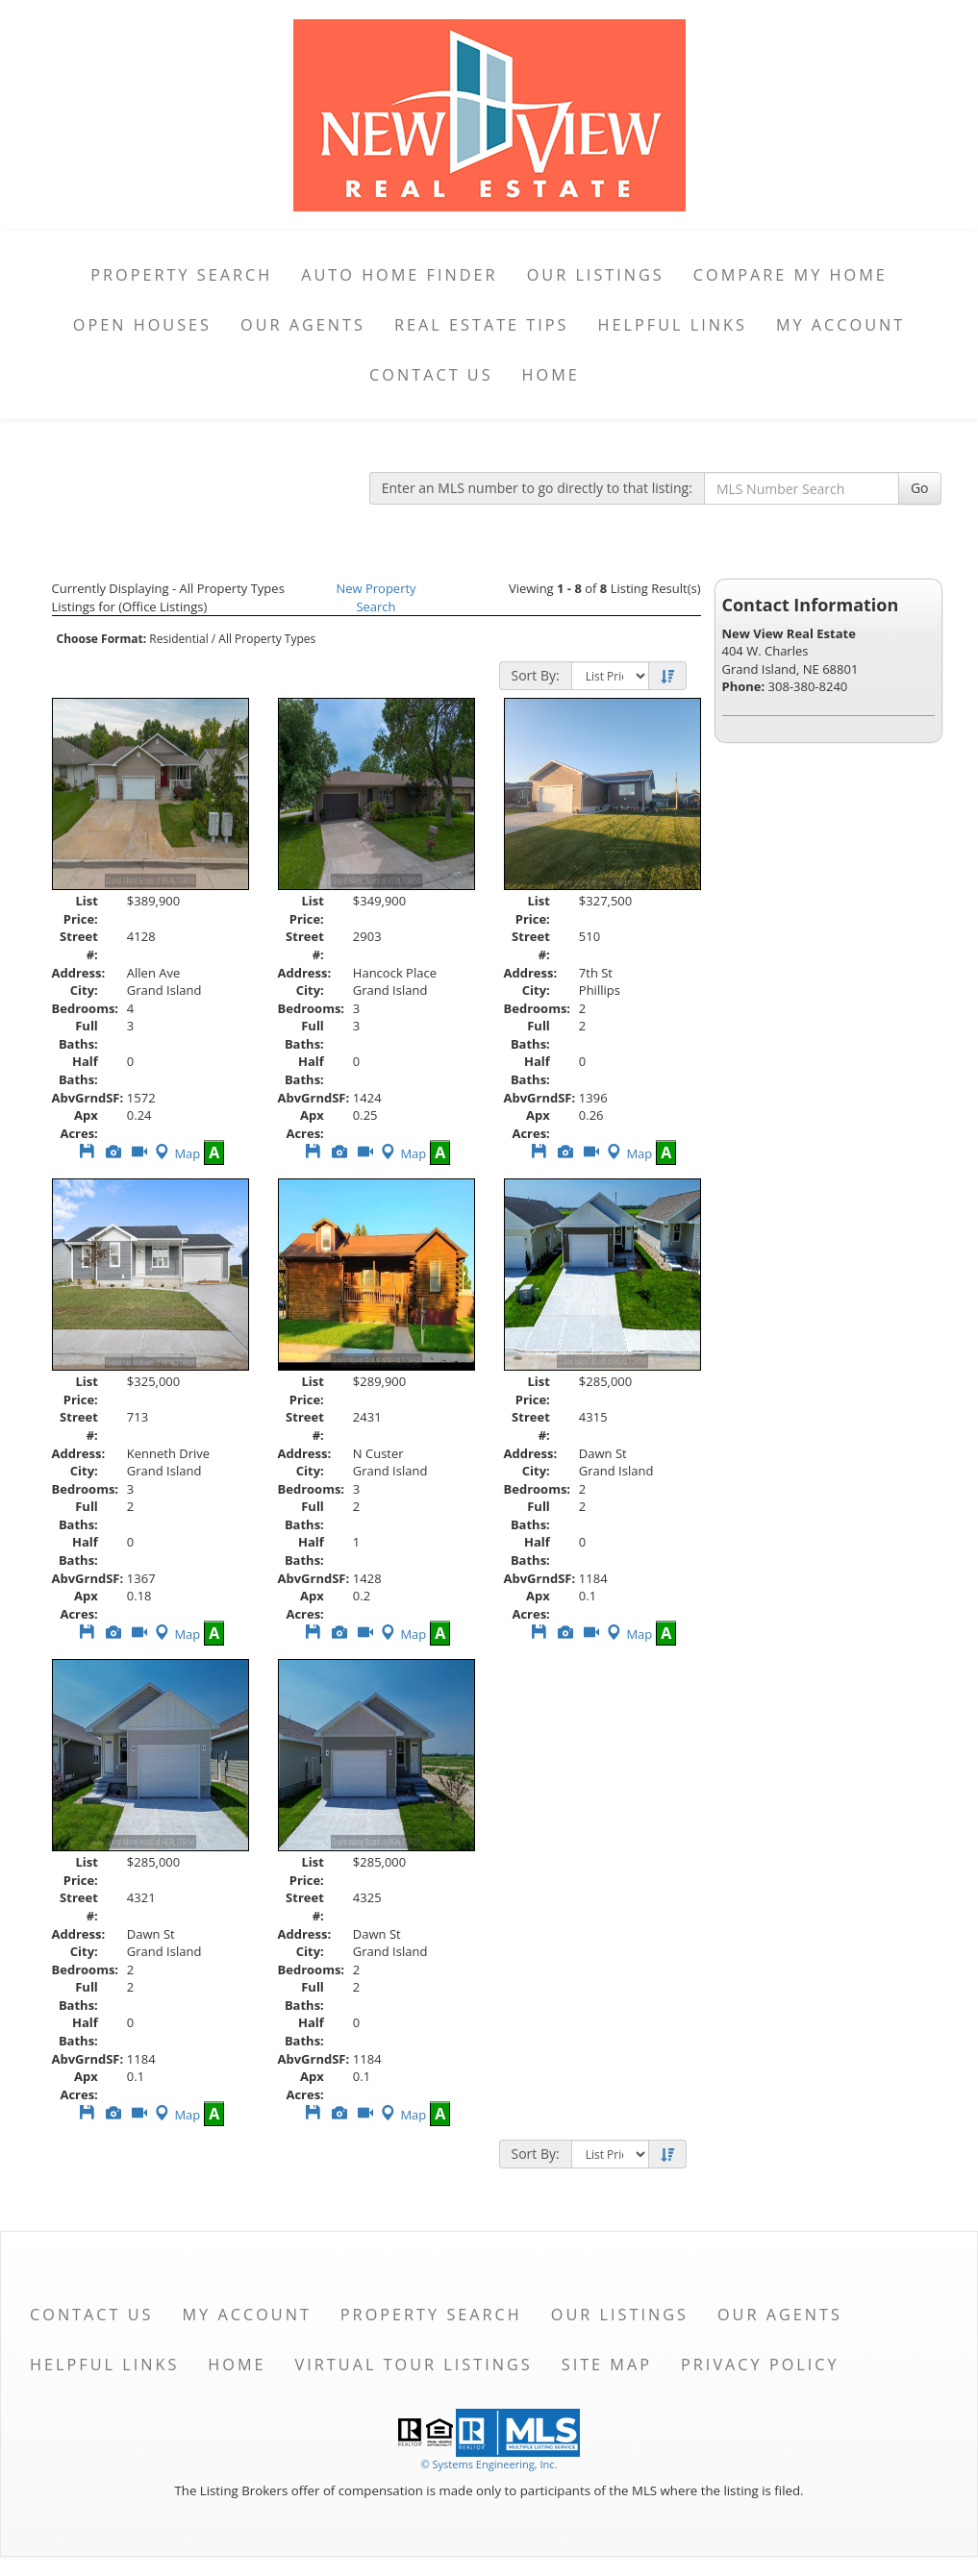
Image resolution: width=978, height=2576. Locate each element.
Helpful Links (672, 324)
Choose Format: (102, 639)
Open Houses (142, 324)
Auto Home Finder (399, 274)
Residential (178, 639)
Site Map (607, 2364)
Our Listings (596, 274)
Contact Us (431, 374)
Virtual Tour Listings (414, 2364)
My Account (840, 324)
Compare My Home (790, 274)
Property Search (181, 274)
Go (920, 488)
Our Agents (302, 324)
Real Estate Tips (481, 324)
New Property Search (375, 597)
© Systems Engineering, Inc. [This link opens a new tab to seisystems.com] (488, 2464)
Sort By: (536, 675)
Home (551, 374)
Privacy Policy (760, 2364)
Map (175, 1153)
